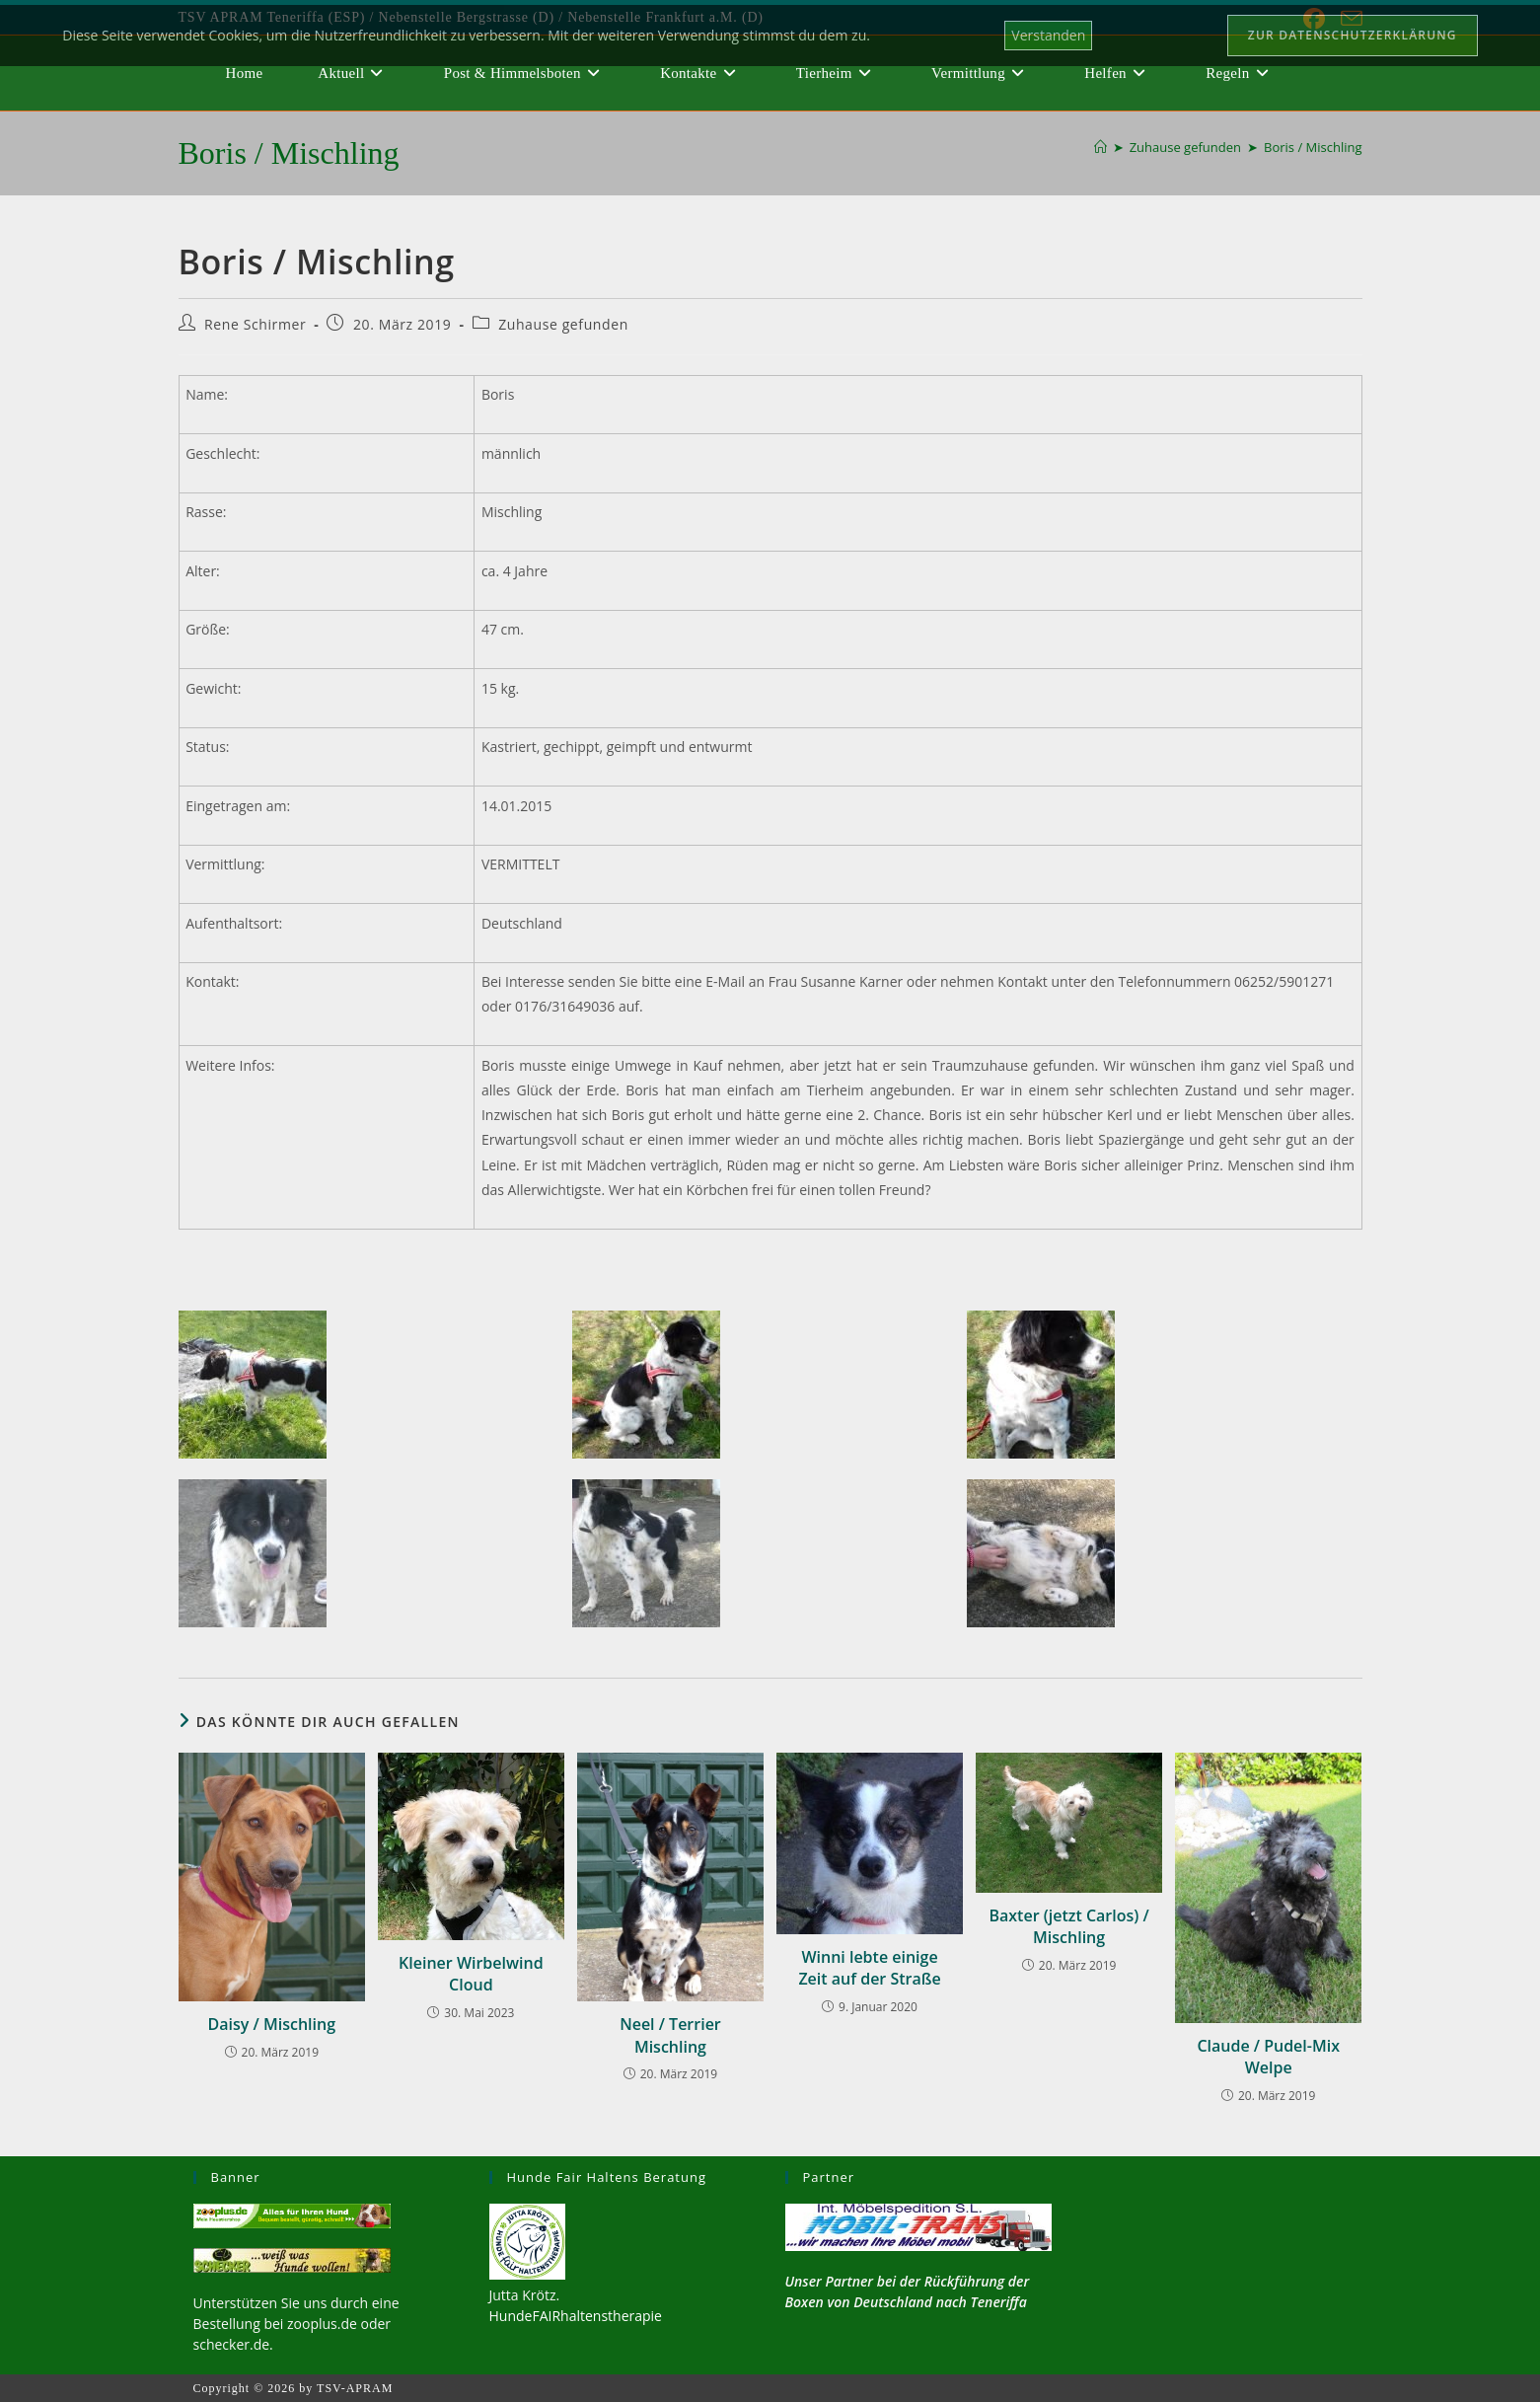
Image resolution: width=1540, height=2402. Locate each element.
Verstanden (1048, 35)
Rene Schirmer (255, 324)
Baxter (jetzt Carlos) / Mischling (1068, 1926)
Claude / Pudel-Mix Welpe (1268, 2056)
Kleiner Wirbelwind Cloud (471, 1973)
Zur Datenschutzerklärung (1352, 35)
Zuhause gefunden (563, 324)
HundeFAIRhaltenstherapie (575, 2315)
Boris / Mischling (1313, 147)
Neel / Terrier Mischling (670, 2035)
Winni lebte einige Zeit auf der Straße (869, 1967)
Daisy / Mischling (271, 2024)
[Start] (1100, 147)
